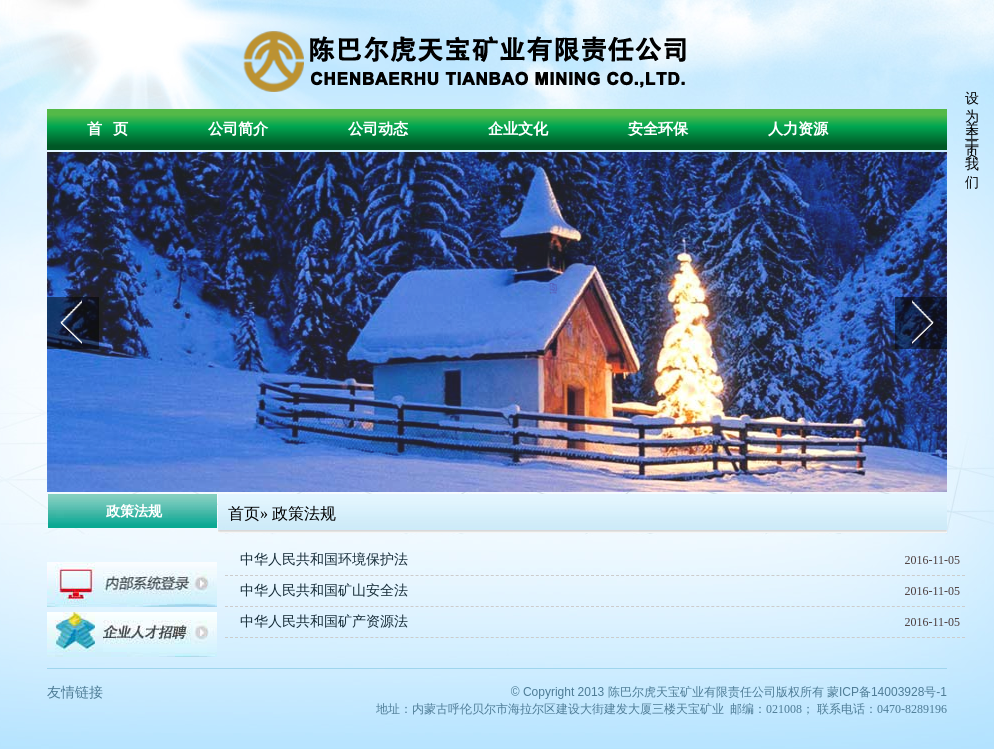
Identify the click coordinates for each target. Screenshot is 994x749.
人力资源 (798, 129)
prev (73, 323)
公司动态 (378, 129)
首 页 (107, 129)
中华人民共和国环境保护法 (324, 559)
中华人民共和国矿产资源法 (324, 621)
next (921, 323)
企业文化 (518, 129)
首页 (244, 513)
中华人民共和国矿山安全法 (324, 590)
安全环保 (658, 129)
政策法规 (304, 513)
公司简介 (238, 129)
